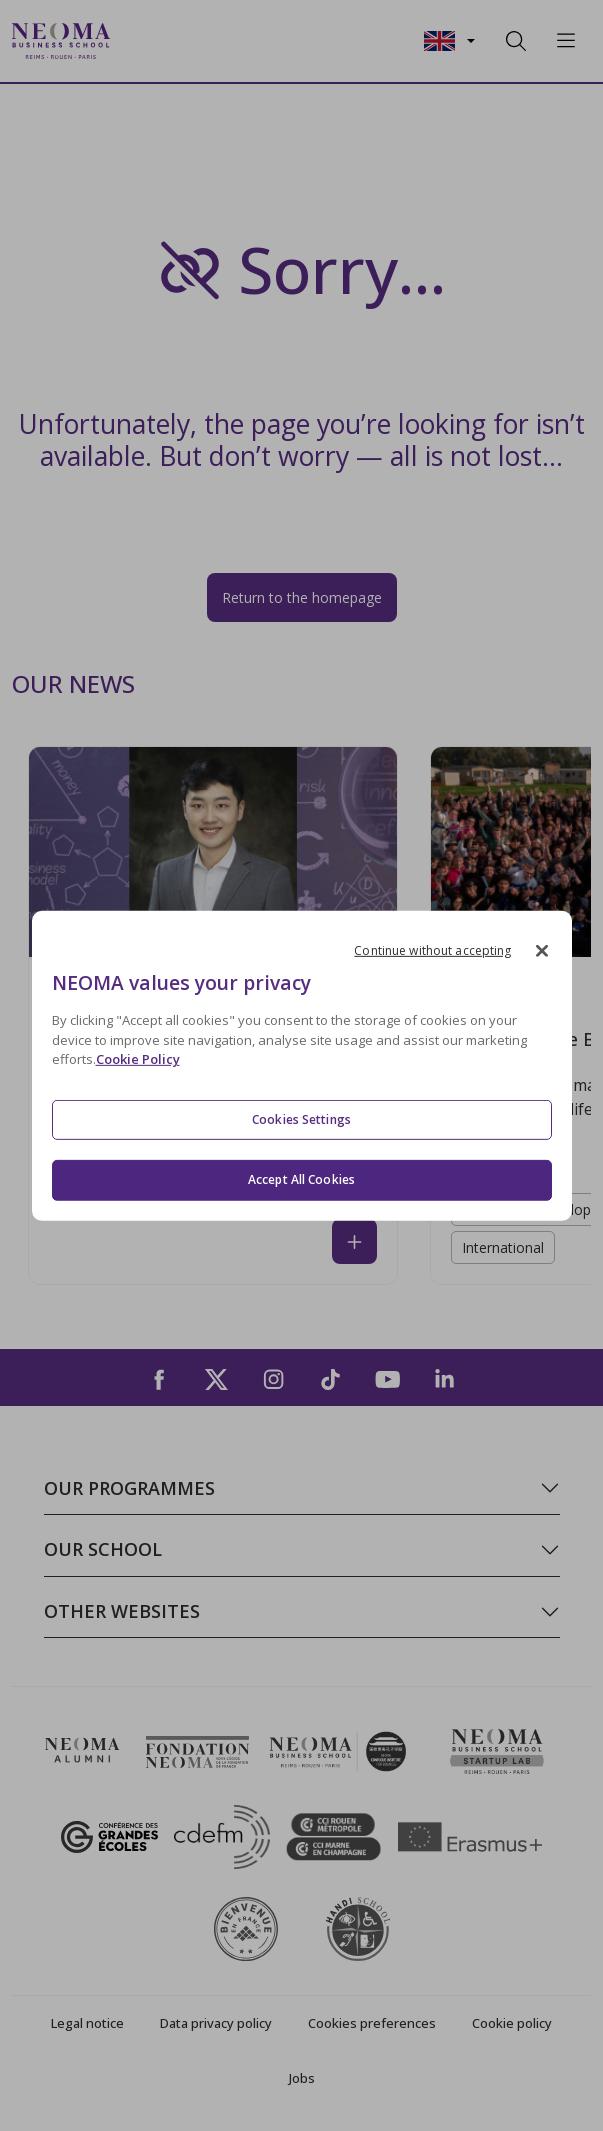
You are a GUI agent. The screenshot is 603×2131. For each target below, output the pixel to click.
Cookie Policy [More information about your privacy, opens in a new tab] (138, 1059)
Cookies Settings (301, 1119)
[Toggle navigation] (138, 41)
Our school (103, 1549)
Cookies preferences (372, 2023)
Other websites (122, 1611)
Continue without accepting (432, 949)
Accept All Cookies (301, 1179)
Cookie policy (512, 2023)
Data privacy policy (216, 2023)
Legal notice (87, 2023)
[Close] (542, 950)
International (503, 1247)
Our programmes (129, 1488)
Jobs (302, 2078)
